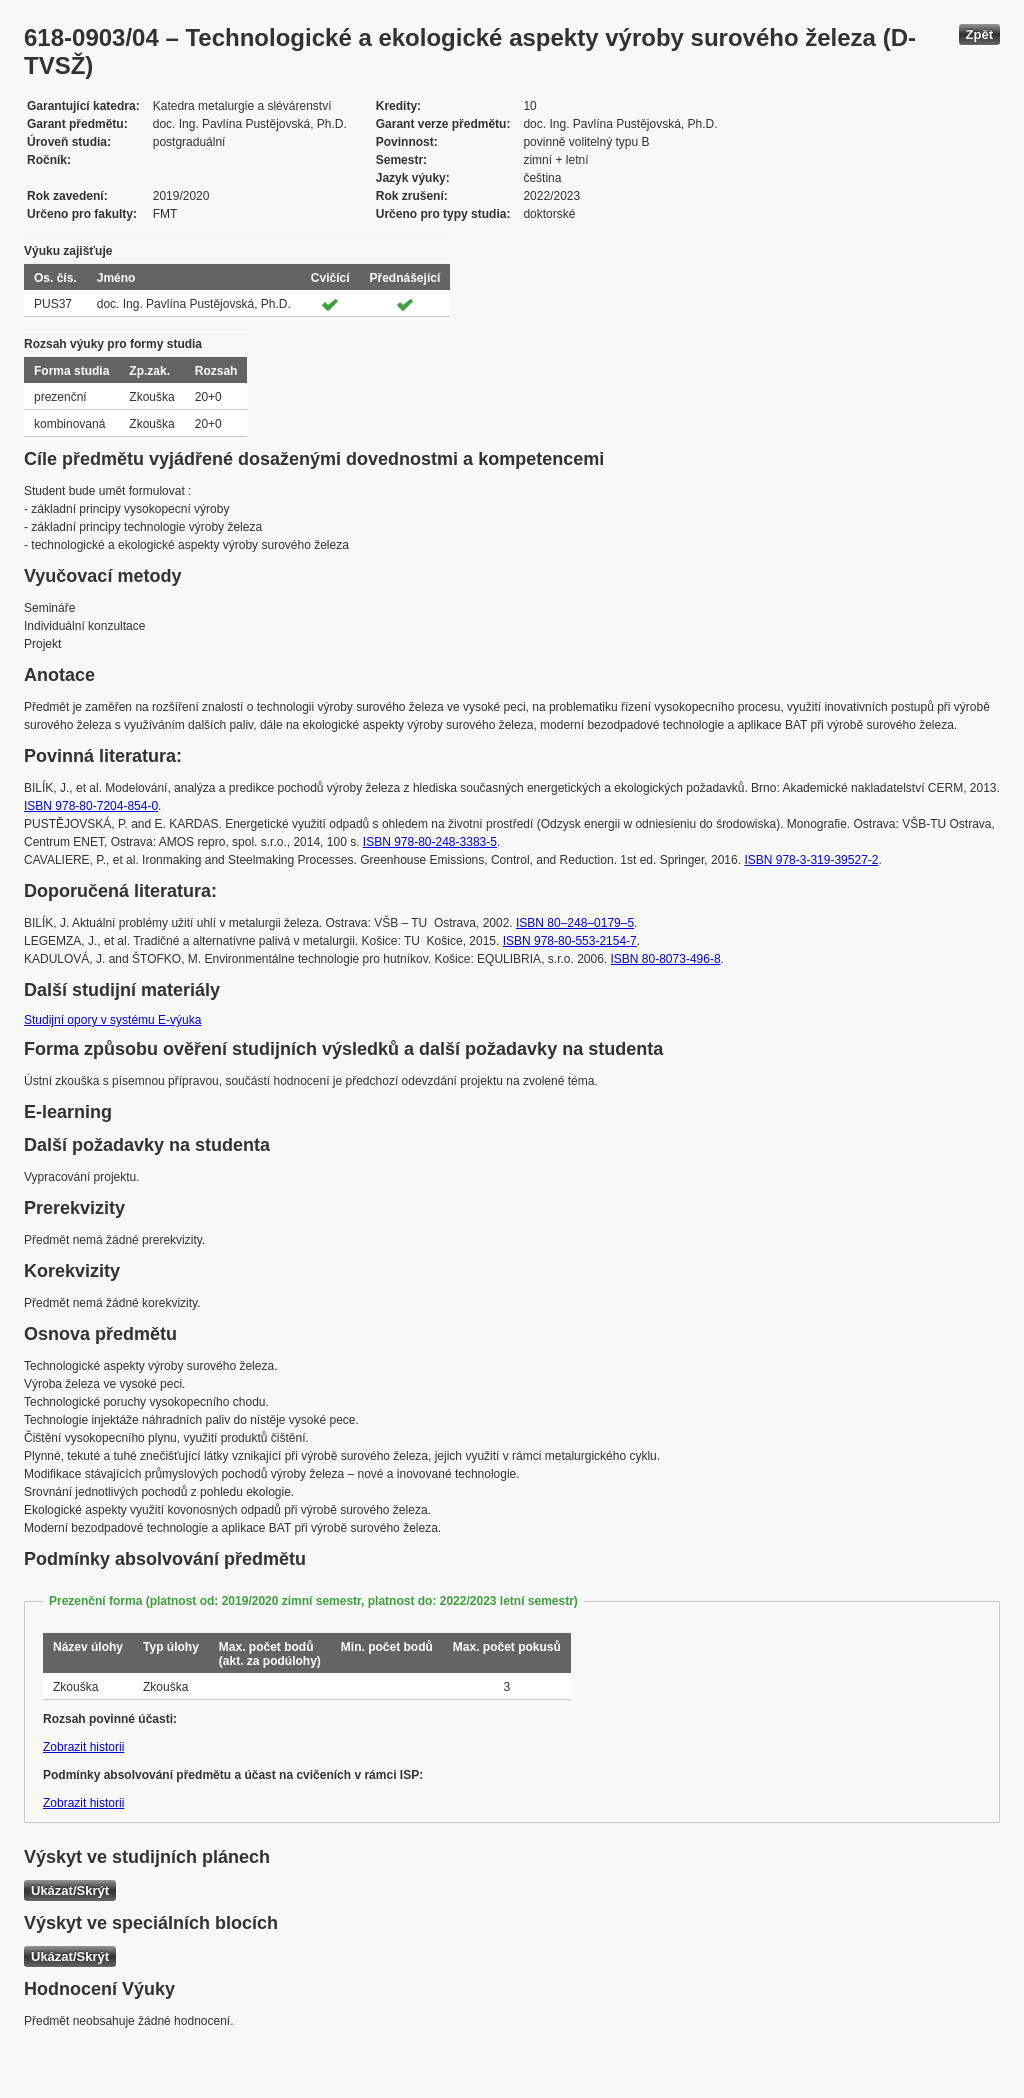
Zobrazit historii (83, 1747)
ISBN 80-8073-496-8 (666, 959)
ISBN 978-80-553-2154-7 (570, 941)
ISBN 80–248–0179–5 (575, 923)
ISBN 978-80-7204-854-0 (91, 806)
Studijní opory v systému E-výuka (112, 1020)
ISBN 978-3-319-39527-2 (811, 860)
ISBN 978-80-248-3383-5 (430, 842)
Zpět (979, 34)
